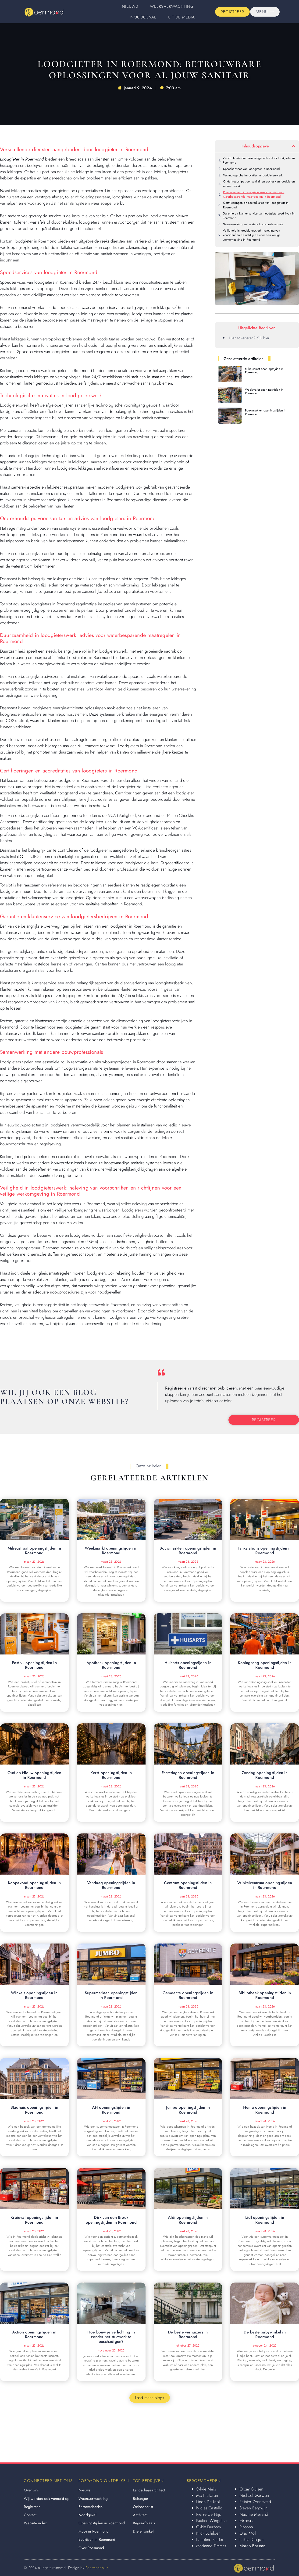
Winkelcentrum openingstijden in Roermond (264, 1885)
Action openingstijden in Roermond (34, 2334)
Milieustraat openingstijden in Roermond (264, 371)
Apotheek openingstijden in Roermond (111, 1665)
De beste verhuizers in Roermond (188, 2334)
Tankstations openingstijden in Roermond (265, 1550)
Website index (35, 2523)
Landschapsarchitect (149, 2490)
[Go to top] (11, 2520)
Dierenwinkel (143, 2531)
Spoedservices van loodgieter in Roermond (251, 169)
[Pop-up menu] (265, 12)
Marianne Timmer (211, 2546)
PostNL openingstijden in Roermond (34, 1665)
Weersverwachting (172, 6)
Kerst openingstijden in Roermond (111, 1775)
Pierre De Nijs (208, 2514)
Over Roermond (91, 2548)
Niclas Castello (209, 2508)
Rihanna (246, 2527)
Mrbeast (246, 2521)
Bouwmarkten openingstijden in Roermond (265, 412)
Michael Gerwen (254, 2495)
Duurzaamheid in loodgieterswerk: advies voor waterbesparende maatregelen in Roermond (253, 194)
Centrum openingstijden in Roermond (188, 1885)
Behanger (140, 2498)
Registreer (32, 2506)
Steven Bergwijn (253, 2508)
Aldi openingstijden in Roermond (188, 2220)
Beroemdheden (90, 2506)
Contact (30, 2515)
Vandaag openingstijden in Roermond (111, 1885)
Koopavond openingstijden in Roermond (34, 1885)
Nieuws (130, 6)
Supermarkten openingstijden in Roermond (111, 1995)
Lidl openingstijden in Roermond (264, 2220)
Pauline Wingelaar (212, 2521)
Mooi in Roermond (93, 2531)
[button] (293, 146)
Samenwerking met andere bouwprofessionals (253, 224)
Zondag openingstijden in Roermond (265, 1775)
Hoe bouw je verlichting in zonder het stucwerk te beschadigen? (111, 2336)
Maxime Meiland (253, 2514)
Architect (140, 2515)
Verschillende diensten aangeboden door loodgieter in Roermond (259, 160)
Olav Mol (247, 2533)
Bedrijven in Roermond (96, 2539)
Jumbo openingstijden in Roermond (188, 2109)
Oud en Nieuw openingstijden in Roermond (34, 1775)
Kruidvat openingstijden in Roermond (34, 2220)
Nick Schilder (208, 2533)
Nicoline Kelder (210, 2540)
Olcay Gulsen (251, 2489)
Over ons (31, 2490)
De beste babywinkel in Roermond (264, 2334)
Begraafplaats (144, 2523)
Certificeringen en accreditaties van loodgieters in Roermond (255, 205)
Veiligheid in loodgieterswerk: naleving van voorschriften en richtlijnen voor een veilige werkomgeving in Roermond (252, 235)
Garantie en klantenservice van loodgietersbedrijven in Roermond (259, 215)
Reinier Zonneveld (255, 2502)
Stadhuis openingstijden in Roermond (34, 2109)
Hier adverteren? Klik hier (249, 338)
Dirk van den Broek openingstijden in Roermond (111, 2220)
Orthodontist (143, 2506)
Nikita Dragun (251, 2540)
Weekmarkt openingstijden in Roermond (264, 391)
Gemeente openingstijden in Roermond (188, 1995)
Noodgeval (143, 17)
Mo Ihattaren (207, 2495)
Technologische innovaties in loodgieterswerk (253, 175)
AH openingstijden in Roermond (111, 2109)
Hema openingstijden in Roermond (264, 2109)
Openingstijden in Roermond (101, 2523)
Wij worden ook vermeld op (46, 2498)
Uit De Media (181, 17)
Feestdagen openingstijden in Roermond (188, 1775)
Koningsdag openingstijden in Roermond (265, 1665)
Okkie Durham (208, 2527)
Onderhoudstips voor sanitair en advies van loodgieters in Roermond (259, 183)
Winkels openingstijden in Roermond (34, 1995)
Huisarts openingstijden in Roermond (187, 1665)
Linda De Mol (208, 2502)
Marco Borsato (252, 2546)
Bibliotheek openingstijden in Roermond (264, 1995)
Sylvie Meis (206, 2489)
